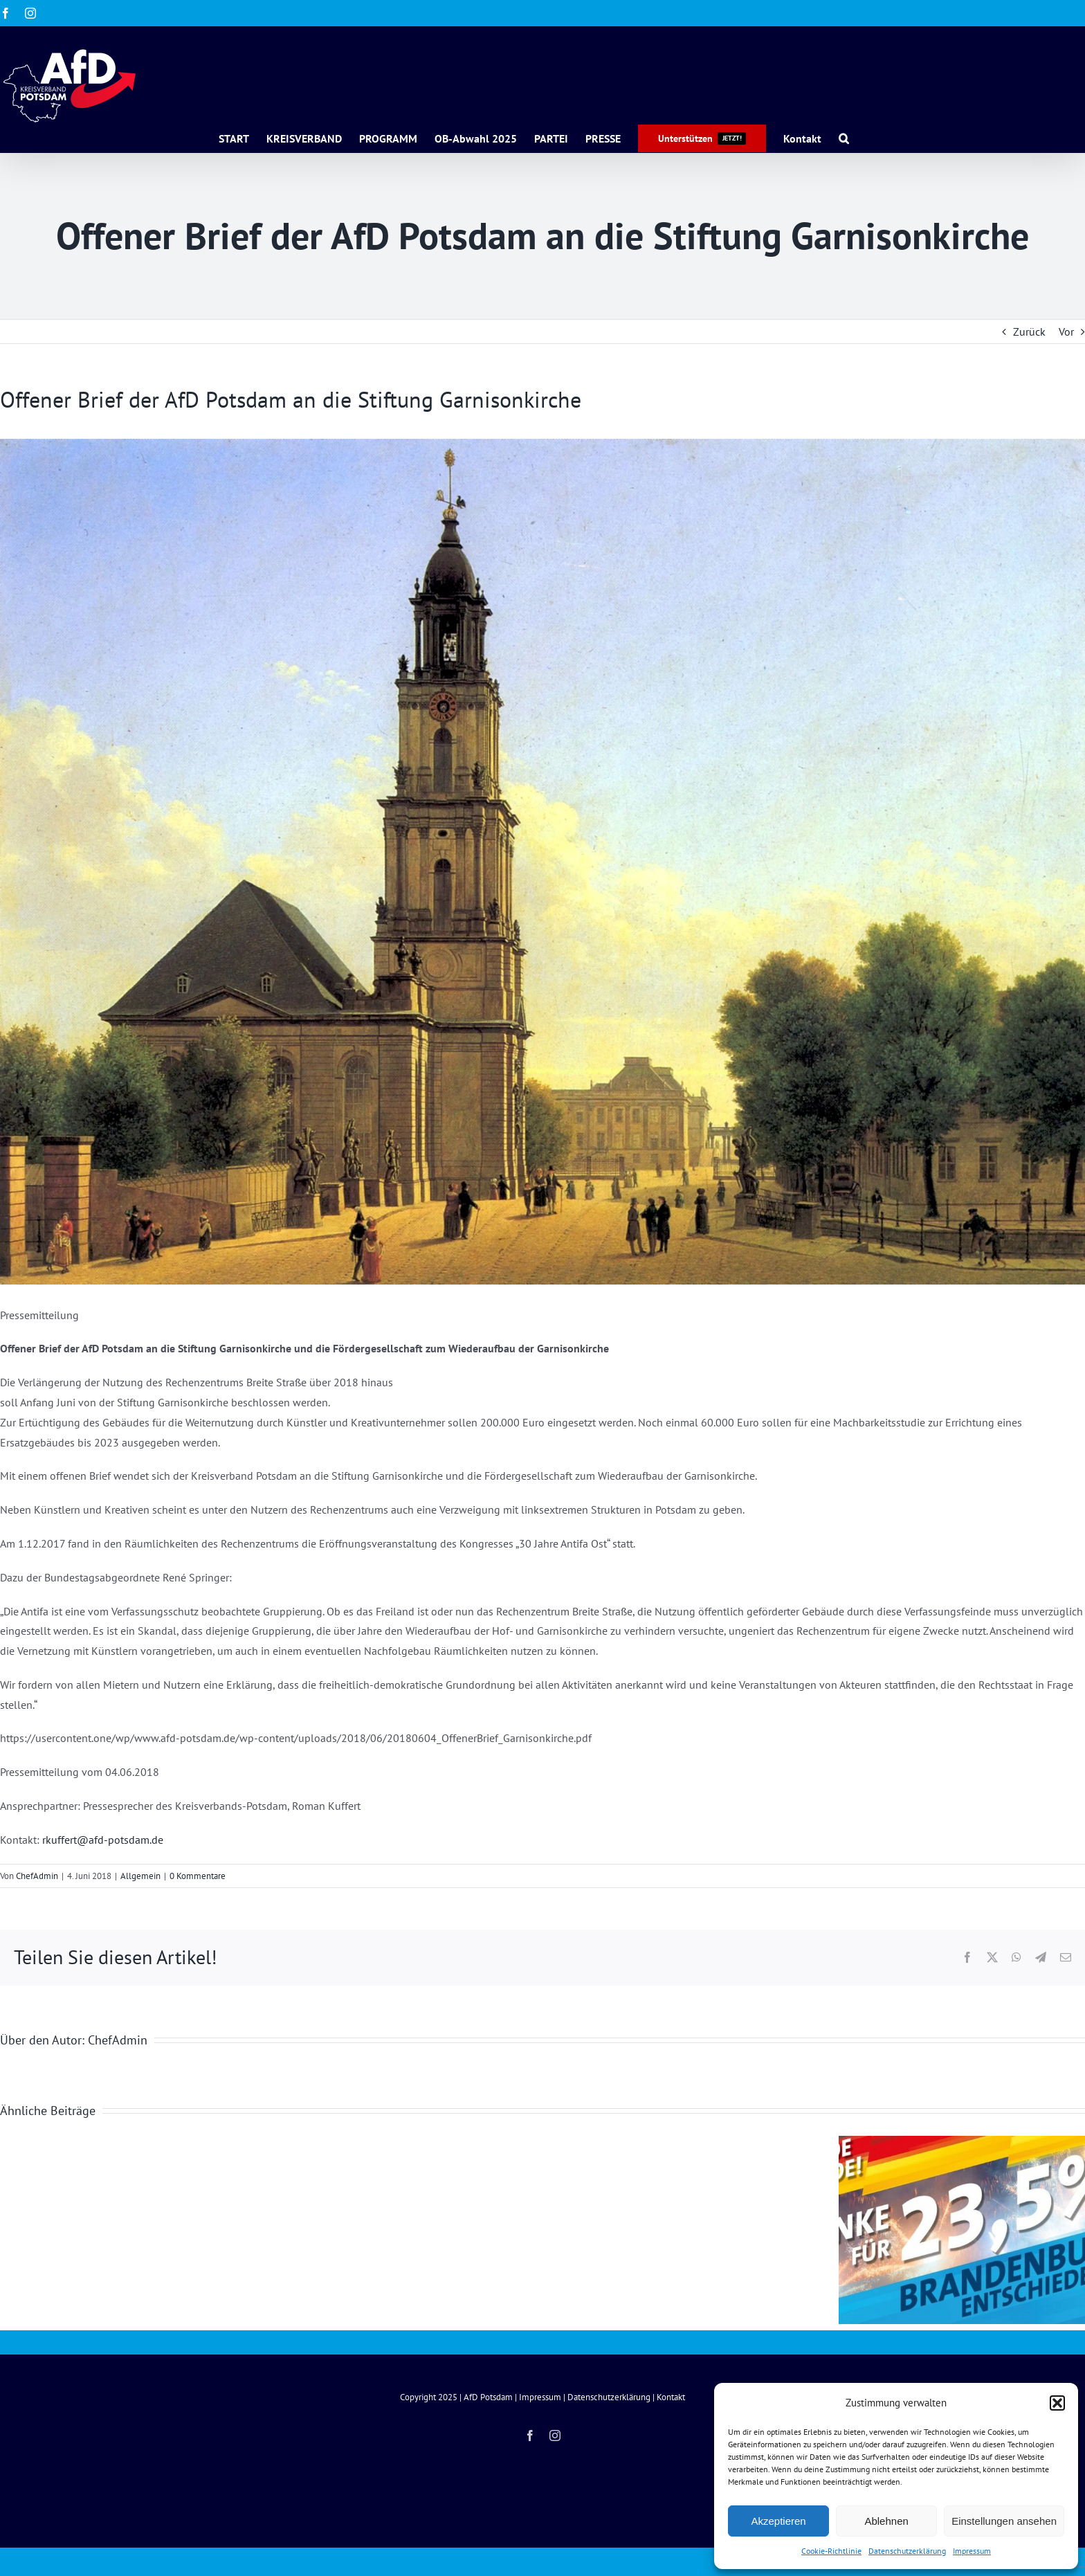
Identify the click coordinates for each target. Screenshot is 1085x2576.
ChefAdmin (37, 1876)
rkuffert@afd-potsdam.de (102, 1840)
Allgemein (140, 1876)
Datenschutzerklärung (907, 2551)
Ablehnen (886, 2521)
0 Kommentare (198, 1876)
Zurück (1029, 331)
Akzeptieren (778, 2521)
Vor (1066, 331)
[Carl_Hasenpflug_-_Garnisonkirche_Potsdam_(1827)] (542, 862)
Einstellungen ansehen (1004, 2521)
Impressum (972, 2551)
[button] (1057, 2403)
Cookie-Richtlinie (831, 2551)
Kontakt (671, 2397)
